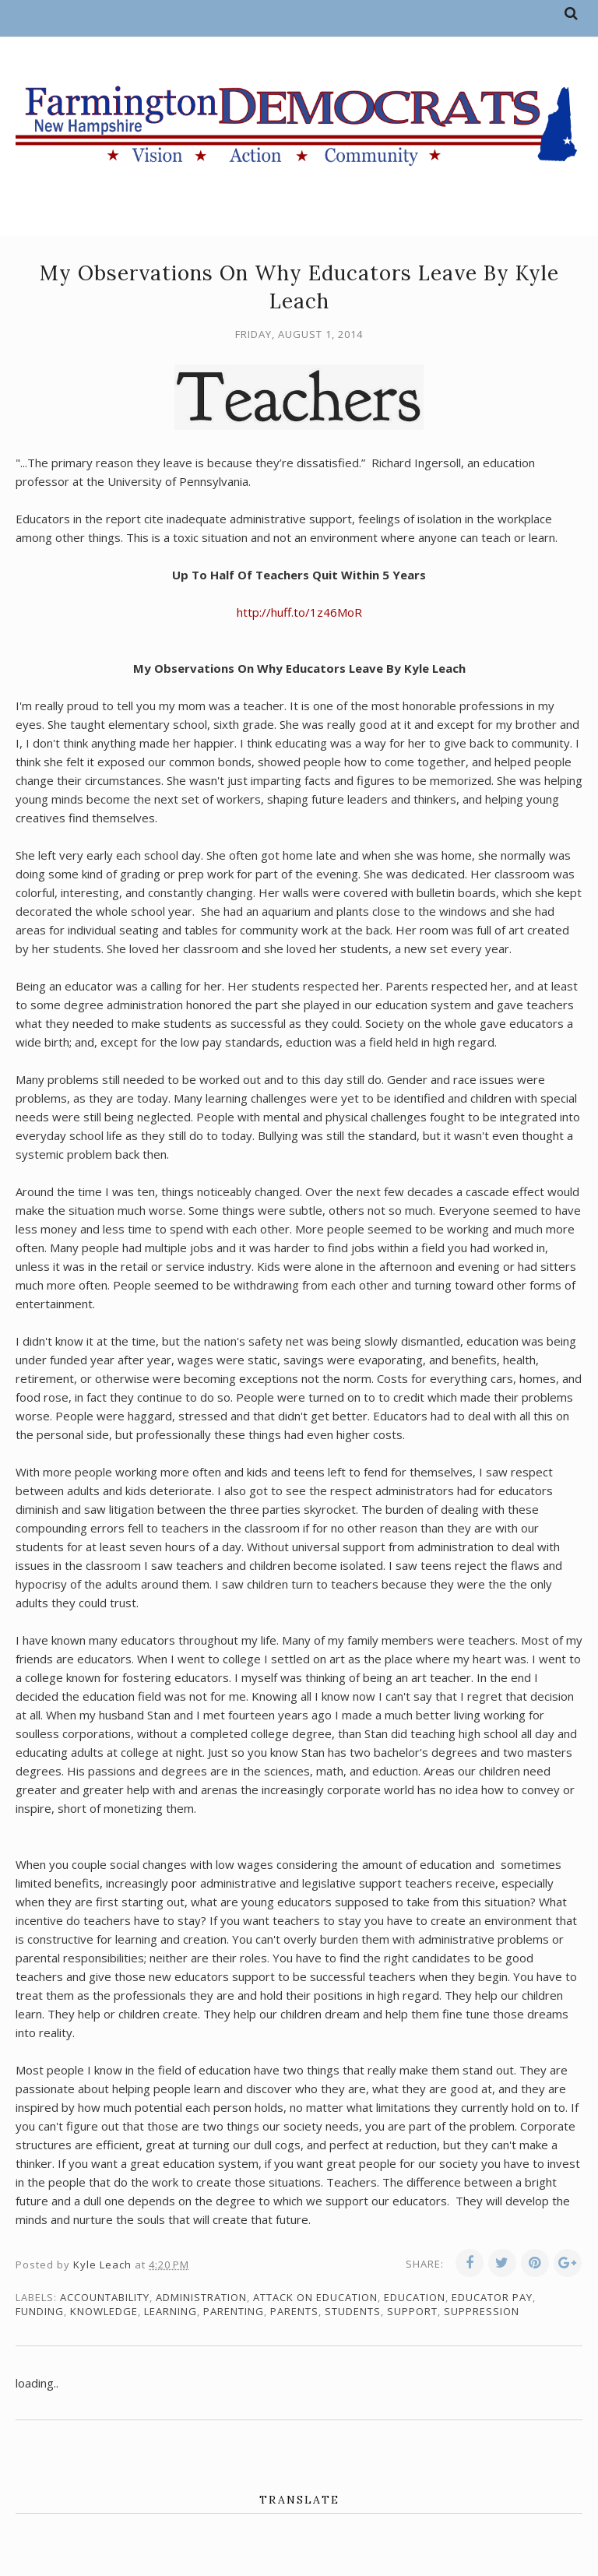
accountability (105, 2297)
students (353, 2311)
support (412, 2311)
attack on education (315, 2297)
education (414, 2297)
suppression (481, 2311)
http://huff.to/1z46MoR (299, 612)
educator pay (492, 2297)
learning (170, 2311)
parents (294, 2311)
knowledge (104, 2311)
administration (201, 2297)
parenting (233, 2311)
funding (40, 2311)
